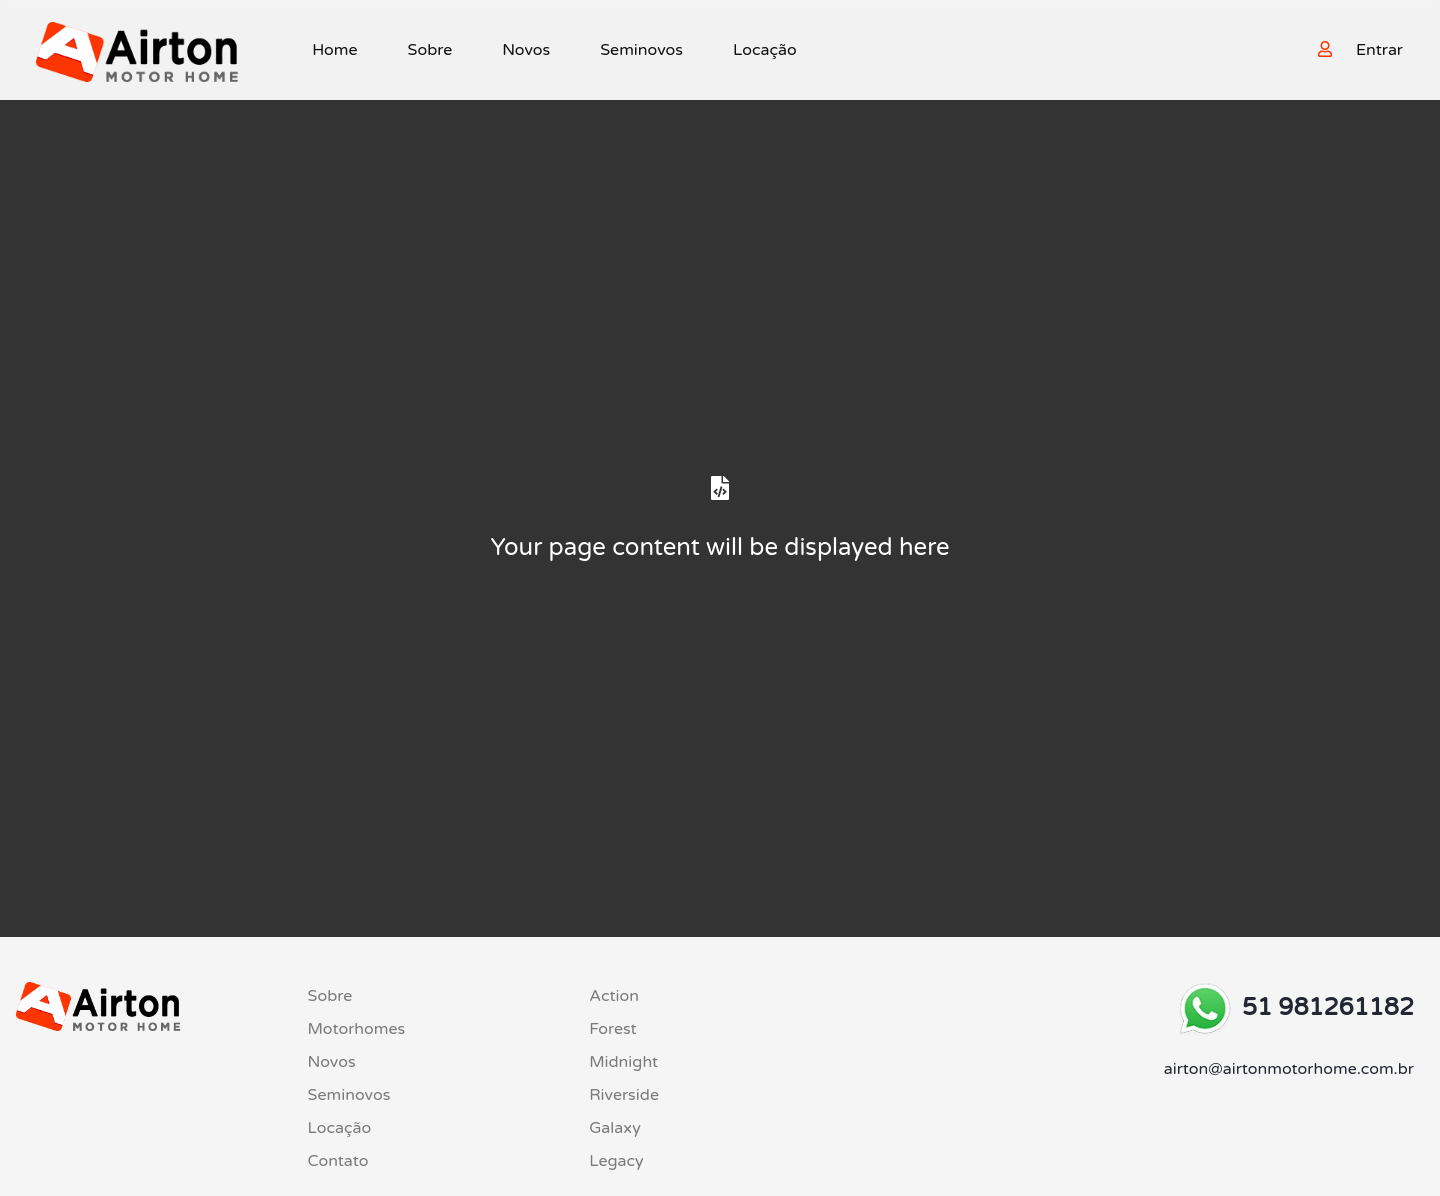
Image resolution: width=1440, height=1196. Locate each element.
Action (614, 996)
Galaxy (615, 1128)
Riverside (624, 1095)
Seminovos (641, 50)
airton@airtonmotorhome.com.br (1289, 1069)
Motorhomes (357, 1029)
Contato (338, 1161)
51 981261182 (1328, 1007)
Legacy (616, 1161)
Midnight (623, 1062)
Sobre (430, 50)
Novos (526, 50)
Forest (613, 1029)
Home (334, 50)
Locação (765, 50)
